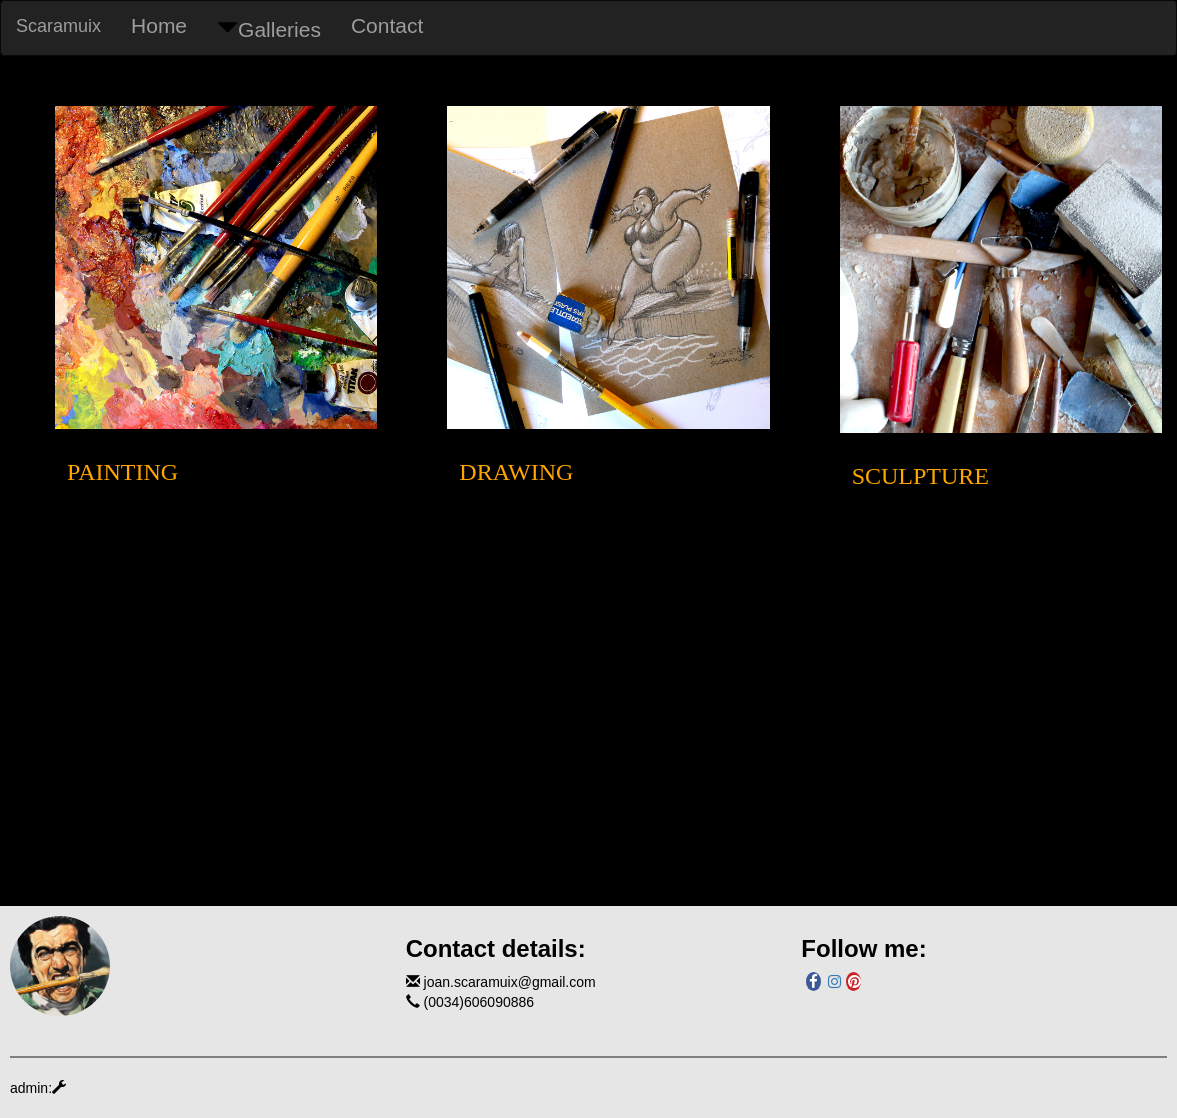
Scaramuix (58, 26)
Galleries (269, 29)
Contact (387, 25)
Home (159, 25)
